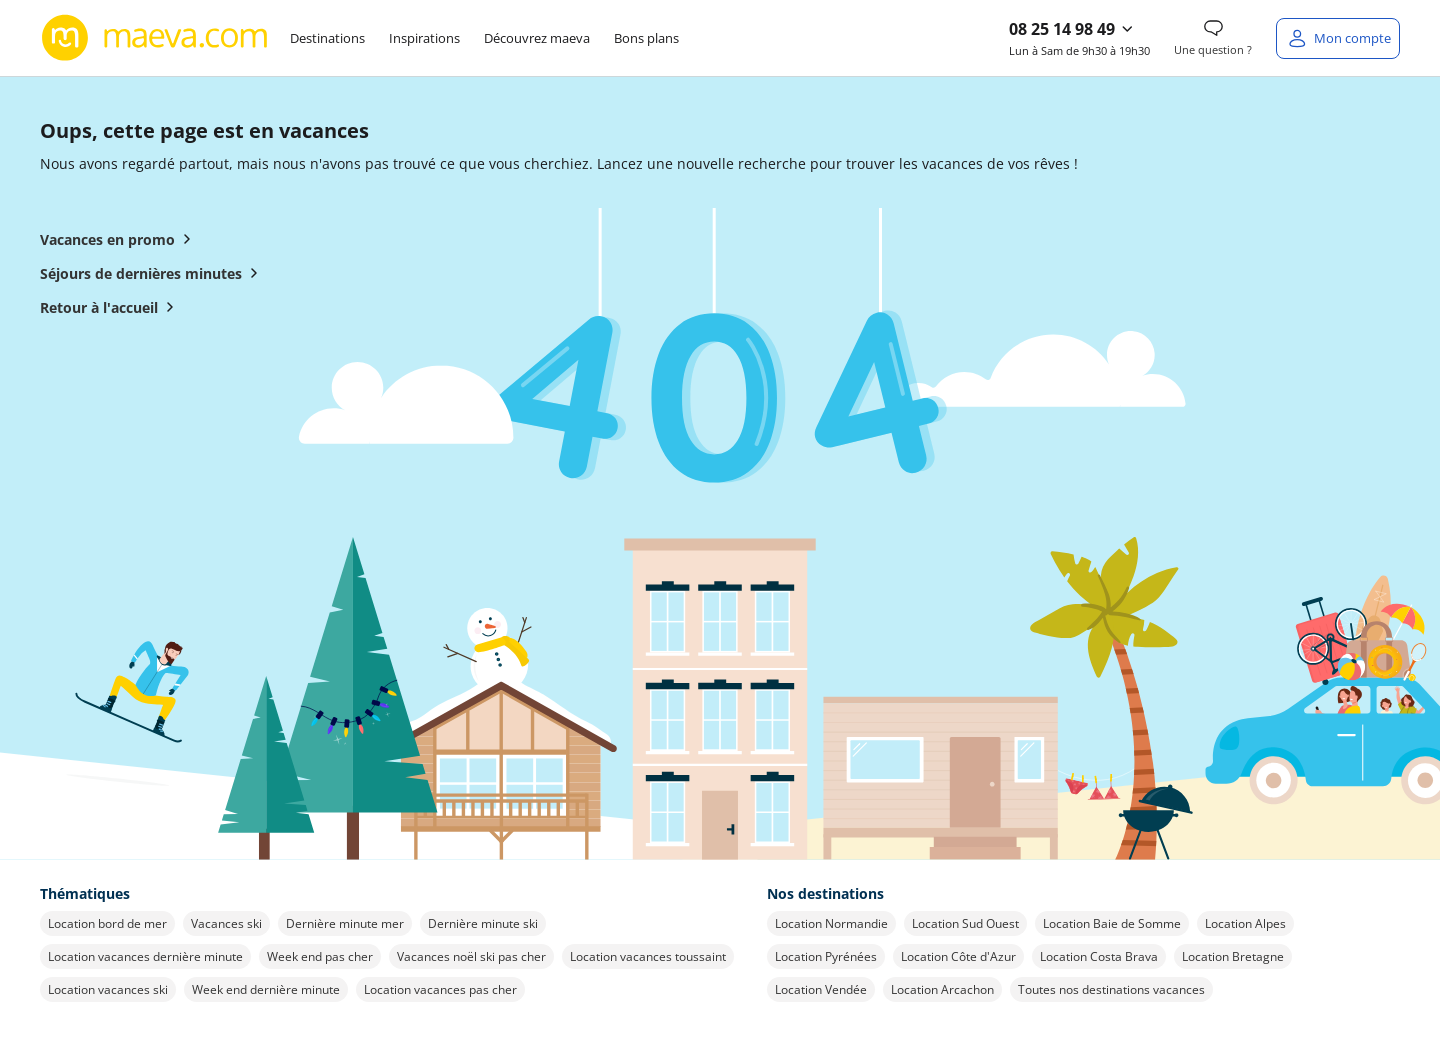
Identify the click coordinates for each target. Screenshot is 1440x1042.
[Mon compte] (1338, 38)
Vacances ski (226, 923)
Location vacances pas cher (440, 989)
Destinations (327, 38)
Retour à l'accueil (111, 307)
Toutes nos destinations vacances (1111, 989)
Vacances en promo (119, 239)
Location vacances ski (108, 989)
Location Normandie (831, 923)
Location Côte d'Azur (958, 956)
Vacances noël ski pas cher (471, 956)
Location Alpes (1245, 923)
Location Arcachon (942, 989)
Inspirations (424, 38)
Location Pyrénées (826, 956)
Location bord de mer (107, 923)
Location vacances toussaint (648, 956)
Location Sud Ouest (965, 923)
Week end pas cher (320, 956)
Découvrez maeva (537, 38)
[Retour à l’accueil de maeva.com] (155, 38)
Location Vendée (821, 989)
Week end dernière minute (266, 989)
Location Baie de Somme (1112, 923)
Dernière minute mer (345, 923)
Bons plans (646, 38)
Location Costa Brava (1099, 956)
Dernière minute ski (483, 923)
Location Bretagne (1233, 956)
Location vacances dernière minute (145, 956)
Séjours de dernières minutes (153, 273)
